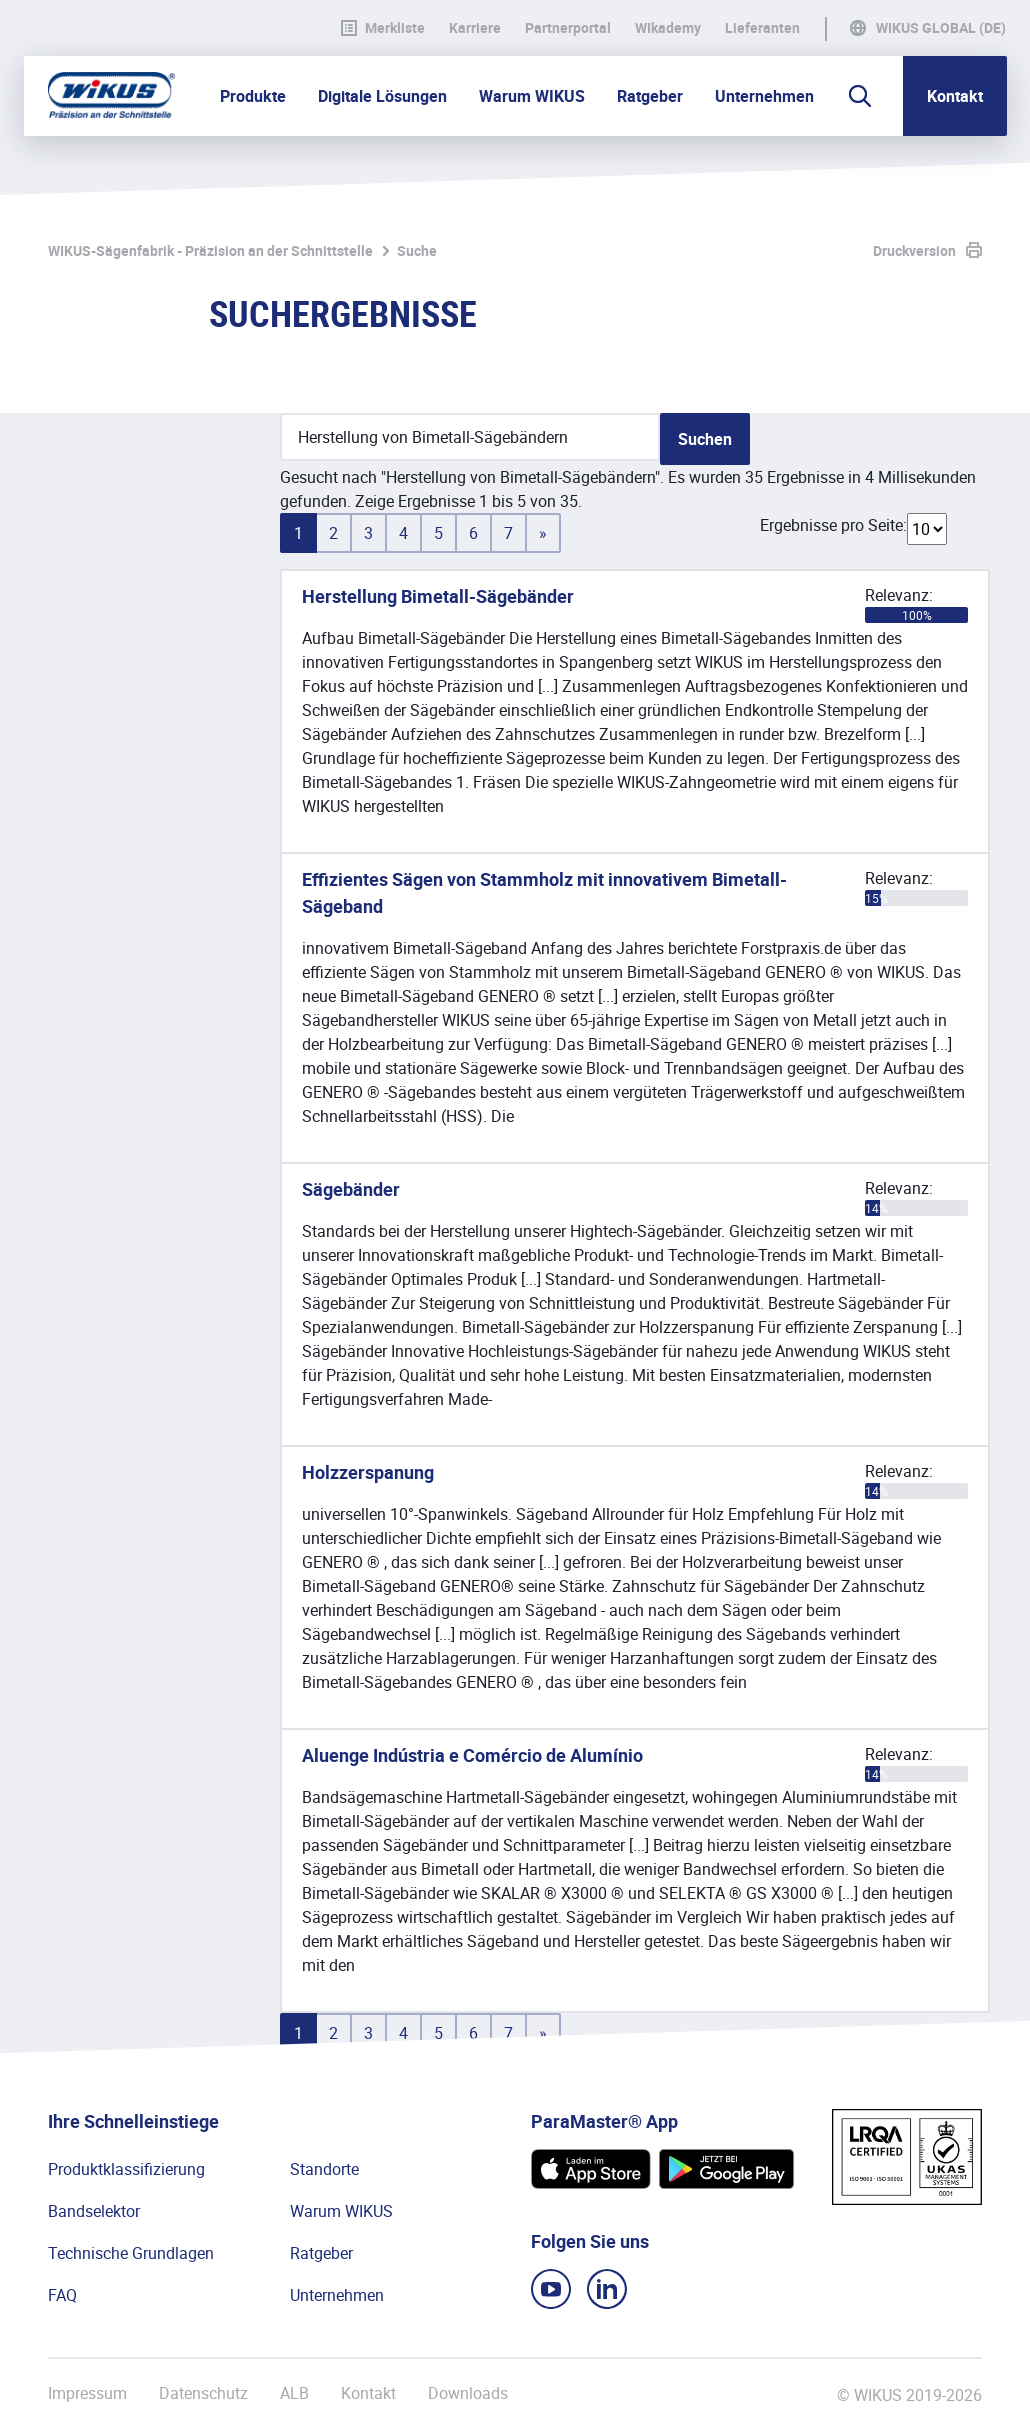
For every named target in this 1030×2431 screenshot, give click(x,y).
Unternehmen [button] (764, 96)
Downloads (468, 2393)
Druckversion (914, 250)
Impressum (87, 2393)
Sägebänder (351, 1189)
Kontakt (955, 96)
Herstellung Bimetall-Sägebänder (438, 596)
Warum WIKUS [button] (532, 96)
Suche (417, 250)
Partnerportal (568, 28)
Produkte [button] (253, 96)
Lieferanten (762, 28)
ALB (294, 2393)
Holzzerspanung (368, 1472)
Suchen (705, 439)
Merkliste (383, 28)
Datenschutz (203, 2393)
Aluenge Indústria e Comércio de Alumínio (472, 1755)
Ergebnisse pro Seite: (833, 525)
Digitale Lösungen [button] (382, 96)
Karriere (475, 28)
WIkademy (668, 28)
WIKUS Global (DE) (941, 28)
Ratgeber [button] (650, 96)
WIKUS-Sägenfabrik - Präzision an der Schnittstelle (210, 250)
